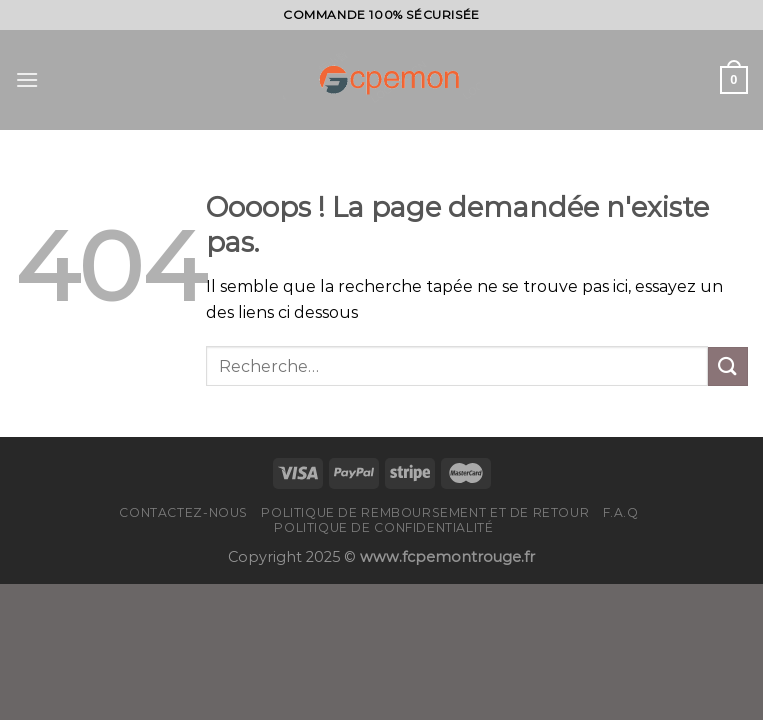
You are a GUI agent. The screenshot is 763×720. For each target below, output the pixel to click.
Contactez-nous (183, 512)
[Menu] (27, 79)
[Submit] (728, 366)
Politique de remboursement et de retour (425, 512)
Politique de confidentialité (383, 527)
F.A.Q (621, 512)
